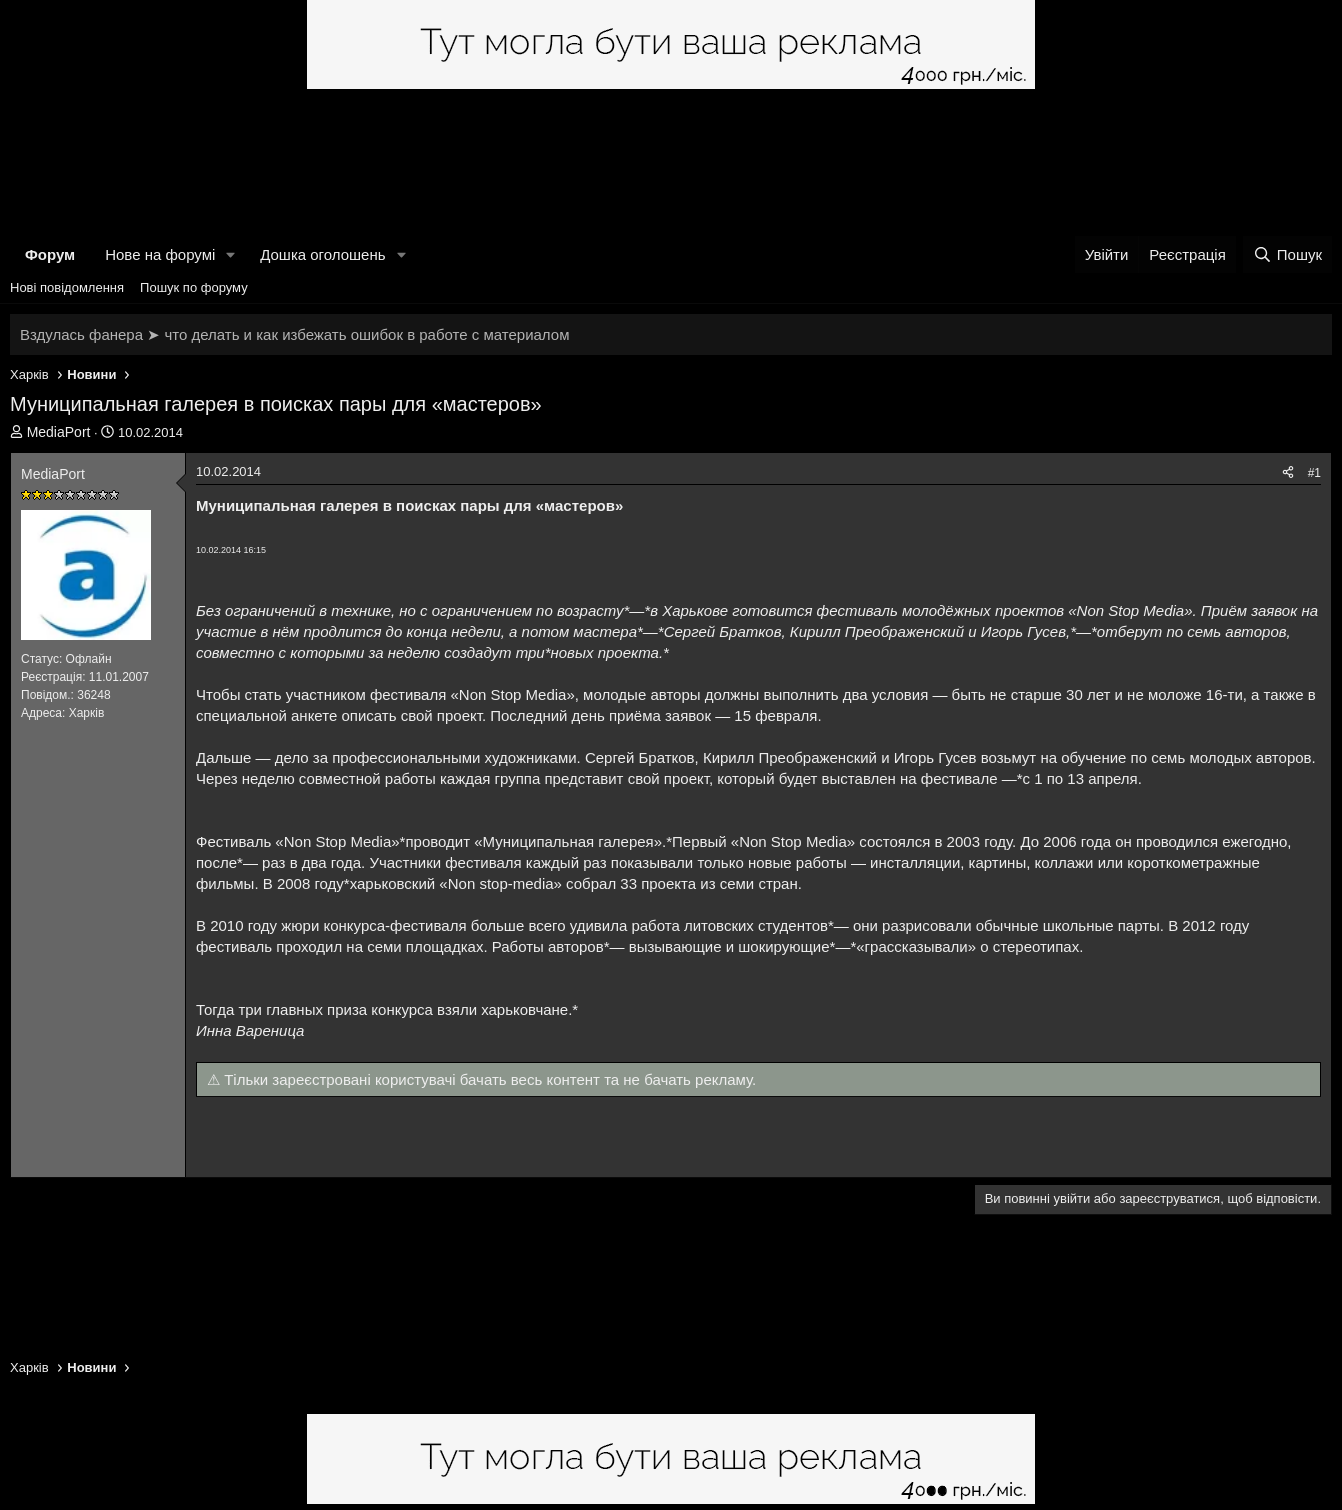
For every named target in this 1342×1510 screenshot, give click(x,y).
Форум (50, 254)
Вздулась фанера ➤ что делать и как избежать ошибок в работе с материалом (294, 334)
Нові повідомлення (67, 287)
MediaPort (59, 432)
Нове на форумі (160, 254)
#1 (1314, 473)
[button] (231, 254)
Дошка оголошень (322, 254)
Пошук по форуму (194, 287)
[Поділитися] (1288, 473)
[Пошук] (1287, 254)
